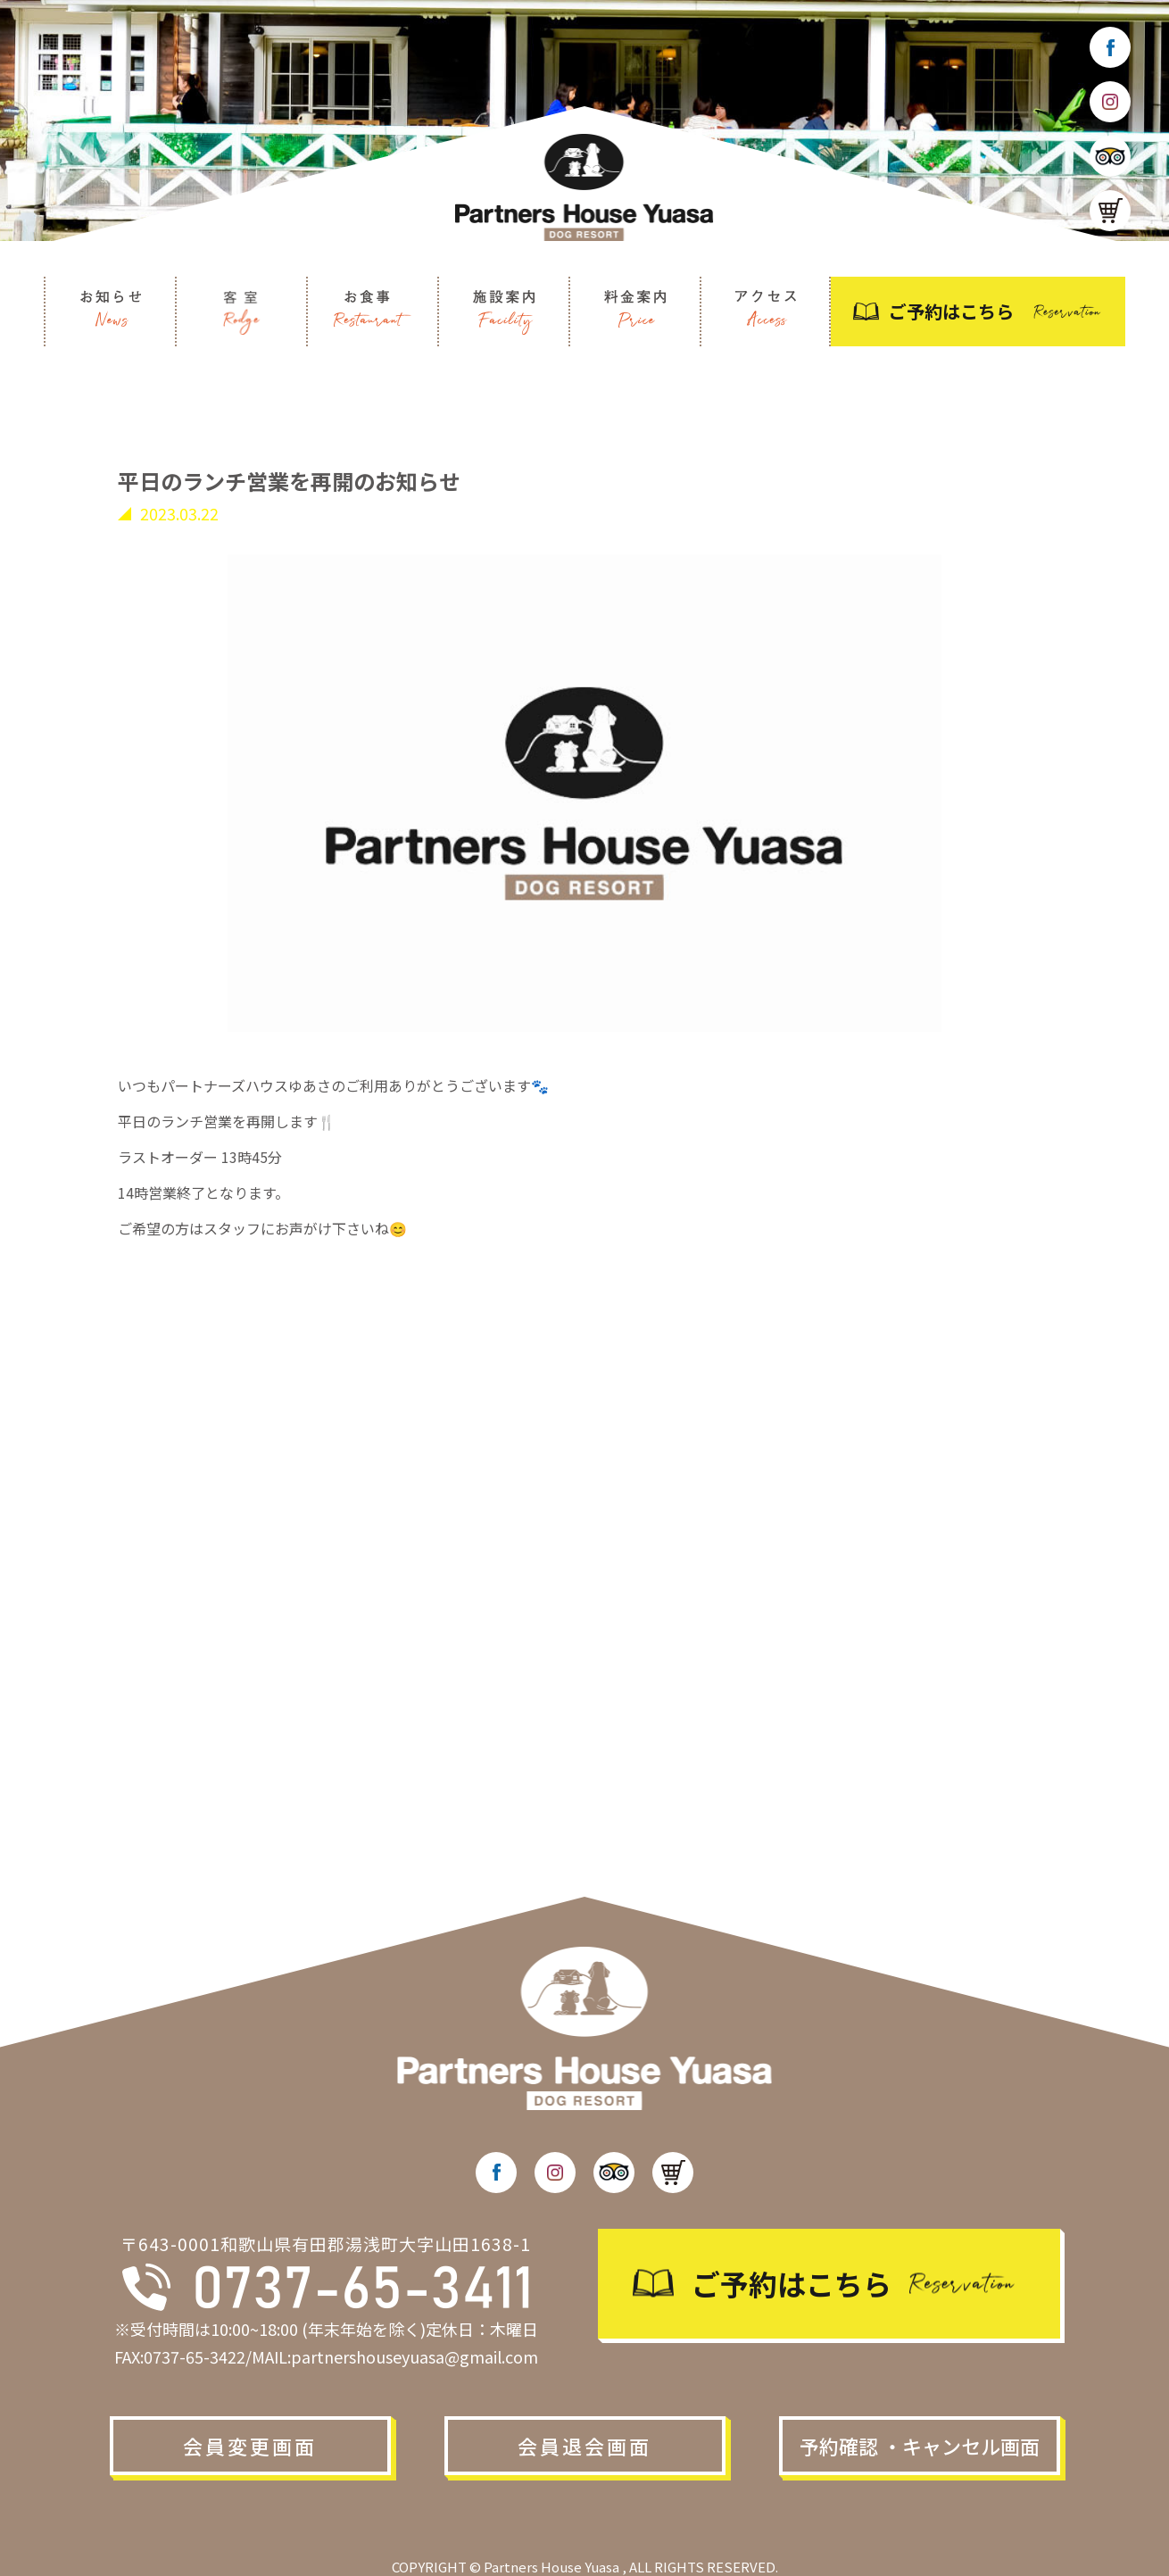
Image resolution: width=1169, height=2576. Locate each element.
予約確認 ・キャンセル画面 (920, 2445)
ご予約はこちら (951, 311)
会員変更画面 (250, 2445)
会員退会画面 (584, 2445)
